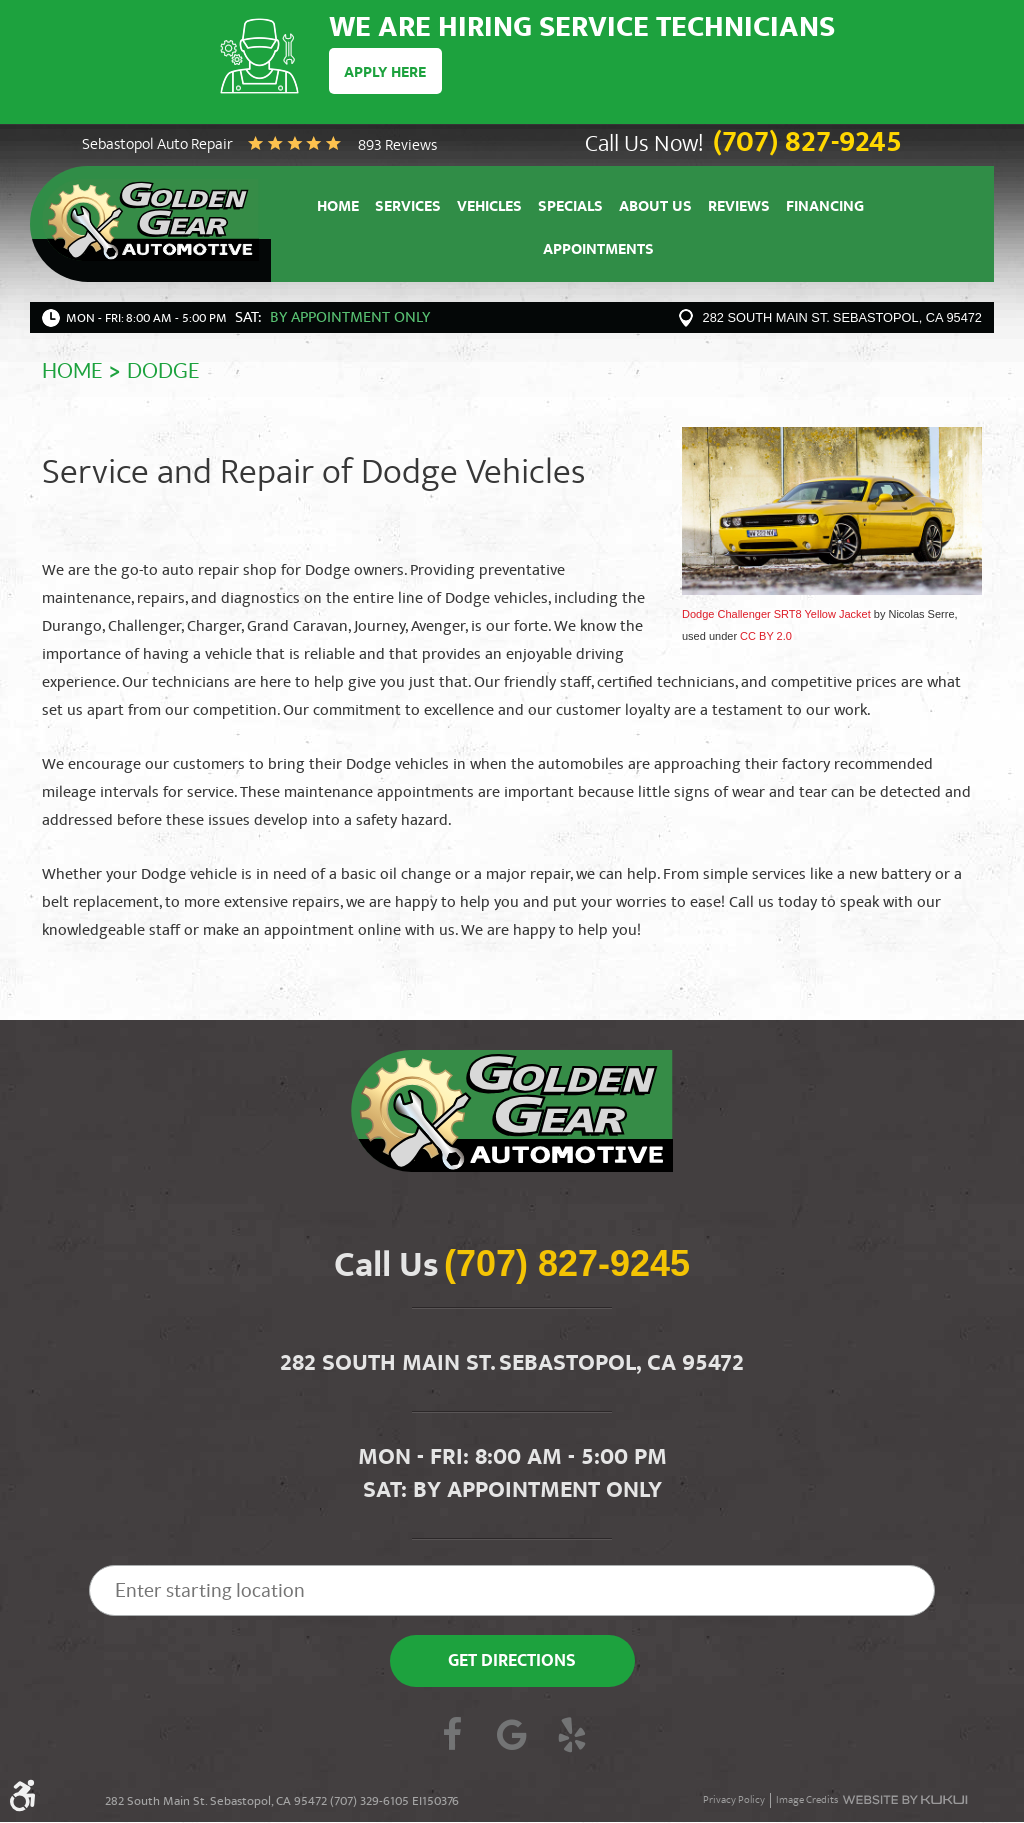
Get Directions (512, 1663)
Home (338, 208)
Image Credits (807, 1801)
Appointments (598, 252)
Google (512, 1738)
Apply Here (385, 73)
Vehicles (489, 208)
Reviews (739, 208)
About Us (655, 208)
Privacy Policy (734, 1801)
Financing (825, 208)
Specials (570, 208)
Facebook (452, 1738)
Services (408, 208)
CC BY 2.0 (766, 637)
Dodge (163, 372)
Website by (905, 1801)
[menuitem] (338, 206)
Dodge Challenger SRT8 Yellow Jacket (776, 614)
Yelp (572, 1738)
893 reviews (397, 146)
